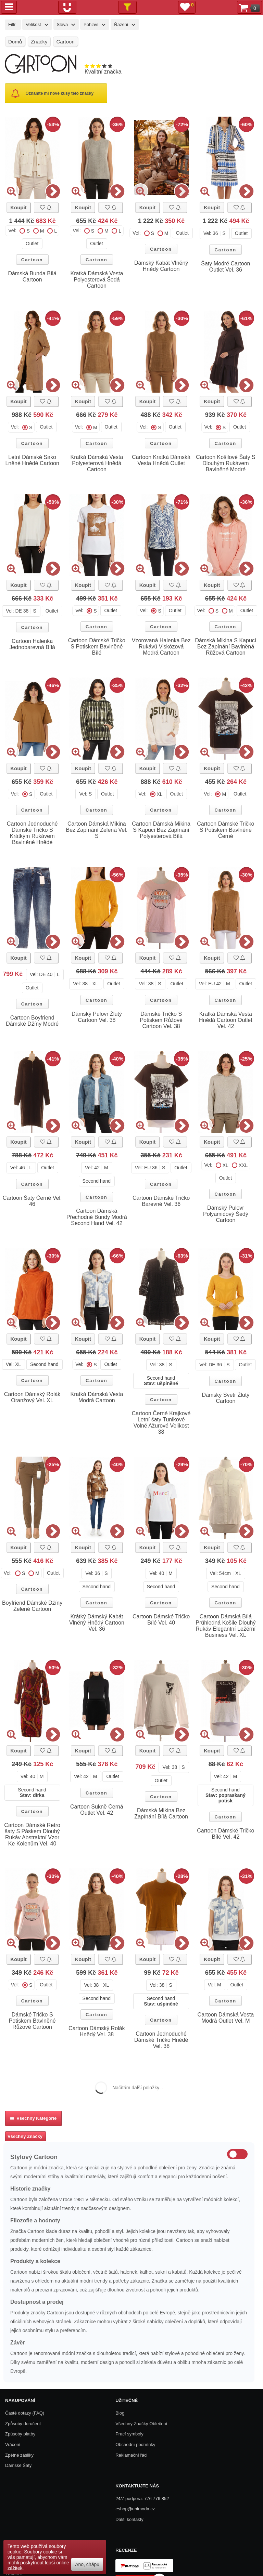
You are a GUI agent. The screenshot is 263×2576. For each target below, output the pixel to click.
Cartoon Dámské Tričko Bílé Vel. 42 (225, 1834)
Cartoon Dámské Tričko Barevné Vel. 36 (161, 1201)
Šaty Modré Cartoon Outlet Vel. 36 (225, 267)
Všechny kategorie (33, 2118)
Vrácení (12, 2444)
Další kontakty (129, 2519)
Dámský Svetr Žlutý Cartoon (226, 1398)
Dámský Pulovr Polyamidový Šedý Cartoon (225, 1214)
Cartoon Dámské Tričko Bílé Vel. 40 (161, 1620)
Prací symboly (129, 2433)
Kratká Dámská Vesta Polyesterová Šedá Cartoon (96, 280)
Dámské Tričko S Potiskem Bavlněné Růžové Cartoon (32, 2021)
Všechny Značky (25, 2136)
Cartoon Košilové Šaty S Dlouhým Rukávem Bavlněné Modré (225, 463)
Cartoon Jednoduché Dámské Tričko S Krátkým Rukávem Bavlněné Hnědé (32, 833)
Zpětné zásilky (19, 2455)
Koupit (18, 207)
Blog (119, 2413)
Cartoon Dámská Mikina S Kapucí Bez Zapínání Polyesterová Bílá (161, 830)
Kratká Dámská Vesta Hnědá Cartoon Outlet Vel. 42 (225, 1020)
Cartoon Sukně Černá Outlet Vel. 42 (96, 1810)
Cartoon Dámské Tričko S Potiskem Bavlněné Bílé (96, 647)
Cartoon (32, 259)
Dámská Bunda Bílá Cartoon (32, 276)
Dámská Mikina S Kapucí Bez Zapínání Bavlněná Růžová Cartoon (225, 647)
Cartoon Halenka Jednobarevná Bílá (32, 644)
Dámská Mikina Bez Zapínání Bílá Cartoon (161, 1813)
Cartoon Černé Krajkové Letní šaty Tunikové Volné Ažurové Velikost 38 (161, 1422)
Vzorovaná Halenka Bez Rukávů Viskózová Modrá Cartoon (161, 647)
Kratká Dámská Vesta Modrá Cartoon (96, 1397)
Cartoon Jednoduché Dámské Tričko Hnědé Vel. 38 (161, 2040)
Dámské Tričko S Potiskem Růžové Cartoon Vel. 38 (161, 1020)
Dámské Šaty (18, 2465)
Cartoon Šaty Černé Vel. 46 (32, 1201)
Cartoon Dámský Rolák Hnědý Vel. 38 (96, 2031)
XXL (243, 1165)
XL (160, 794)
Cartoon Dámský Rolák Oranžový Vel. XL (32, 1397)
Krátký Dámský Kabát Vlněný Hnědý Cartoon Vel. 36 (96, 1623)
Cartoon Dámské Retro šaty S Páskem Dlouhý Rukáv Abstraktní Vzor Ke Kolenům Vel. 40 (32, 1834)
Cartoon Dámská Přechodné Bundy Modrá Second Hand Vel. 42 (96, 1217)
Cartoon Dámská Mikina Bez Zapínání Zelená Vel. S (97, 830)
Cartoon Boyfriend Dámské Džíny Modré (32, 1021)
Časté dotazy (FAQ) (24, 2413)
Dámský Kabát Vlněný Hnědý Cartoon (161, 266)
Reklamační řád (131, 2455)
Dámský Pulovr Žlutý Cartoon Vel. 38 (97, 1017)
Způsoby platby (20, 2433)
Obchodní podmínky (135, 2444)
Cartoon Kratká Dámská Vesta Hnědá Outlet (161, 460)
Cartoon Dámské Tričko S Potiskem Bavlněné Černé (225, 830)
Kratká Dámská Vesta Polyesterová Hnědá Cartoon (96, 463)
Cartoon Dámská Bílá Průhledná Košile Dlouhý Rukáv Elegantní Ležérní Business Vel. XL (225, 1626)
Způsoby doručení (23, 2423)
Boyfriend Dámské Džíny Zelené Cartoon (32, 1606)
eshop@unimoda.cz (135, 2508)
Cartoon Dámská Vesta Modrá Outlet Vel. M (226, 2018)
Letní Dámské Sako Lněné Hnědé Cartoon (32, 460)
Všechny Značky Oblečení (141, 2423)
